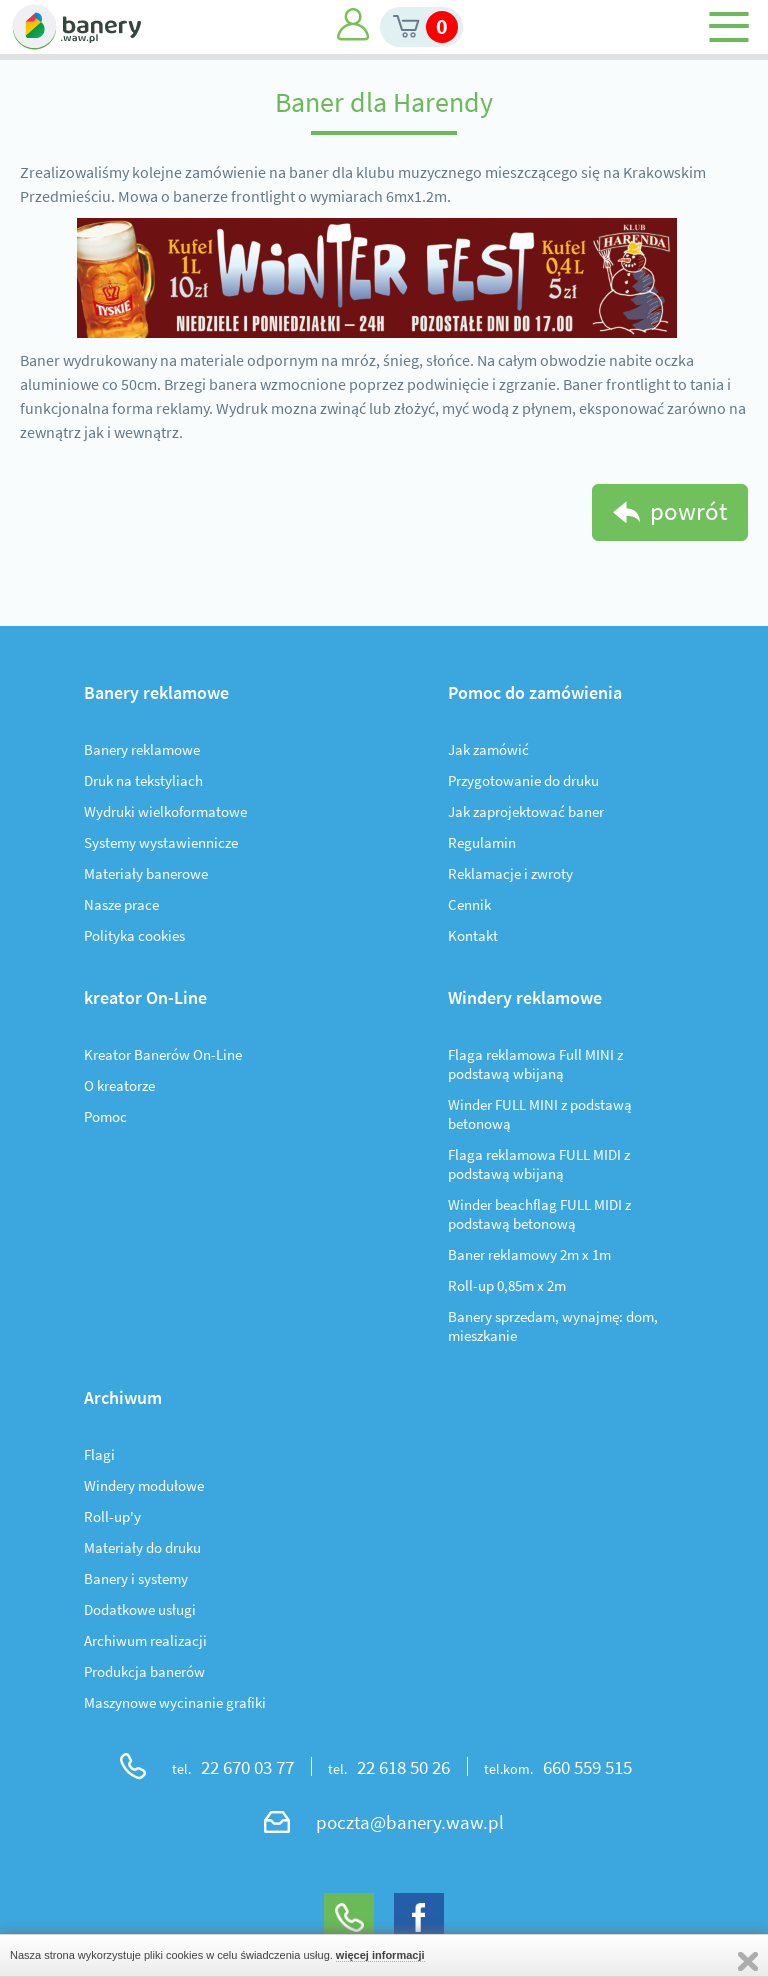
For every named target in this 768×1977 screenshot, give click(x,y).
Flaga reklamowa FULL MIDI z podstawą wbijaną (539, 1164)
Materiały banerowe (146, 873)
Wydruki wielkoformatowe (165, 811)
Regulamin (482, 842)
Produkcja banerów (144, 1671)
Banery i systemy (136, 1578)
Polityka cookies (134, 935)
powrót (688, 511)
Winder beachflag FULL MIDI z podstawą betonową (539, 1214)
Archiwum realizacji (145, 1640)
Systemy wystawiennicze (161, 842)
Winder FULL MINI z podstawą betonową (540, 1114)
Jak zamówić (488, 749)
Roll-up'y (112, 1516)
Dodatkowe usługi (140, 1609)
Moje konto (353, 24)
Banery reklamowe (142, 749)
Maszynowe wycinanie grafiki (175, 1702)
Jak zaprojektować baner (526, 811)
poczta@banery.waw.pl (410, 1822)
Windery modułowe (144, 1485)
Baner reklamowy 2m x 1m (529, 1254)
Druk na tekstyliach (143, 780)
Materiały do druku (142, 1547)
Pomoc (105, 1116)
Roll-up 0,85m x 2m (507, 1285)
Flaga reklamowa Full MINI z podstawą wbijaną (535, 1064)
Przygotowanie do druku (523, 780)
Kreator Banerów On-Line (163, 1054)
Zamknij (748, 1961)
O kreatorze (119, 1085)
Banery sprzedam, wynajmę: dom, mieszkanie (553, 1326)
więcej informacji (380, 1955)
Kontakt (473, 935)
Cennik (469, 904)
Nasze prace (121, 904)
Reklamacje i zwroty (510, 873)
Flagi (99, 1454)
